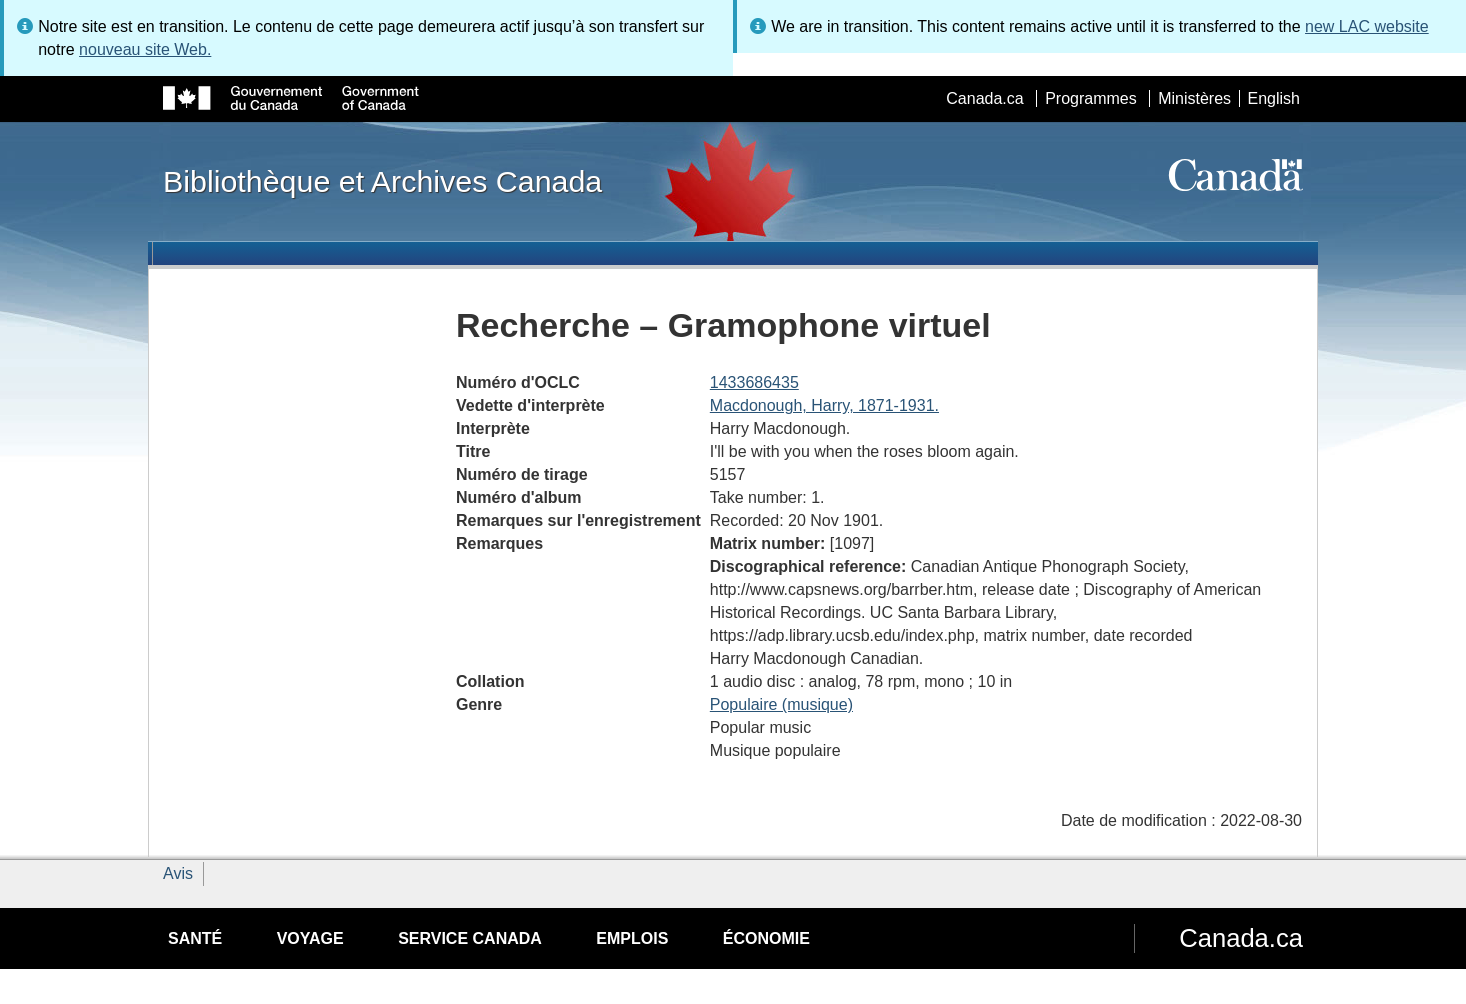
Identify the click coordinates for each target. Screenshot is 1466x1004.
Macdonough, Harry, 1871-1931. (824, 405)
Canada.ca (984, 98)
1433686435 (754, 382)
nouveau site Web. (145, 49)
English (1274, 98)
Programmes (1091, 98)
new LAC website (1367, 26)
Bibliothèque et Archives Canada (382, 181)
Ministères (1194, 98)
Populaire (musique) (781, 704)
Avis (178, 873)
